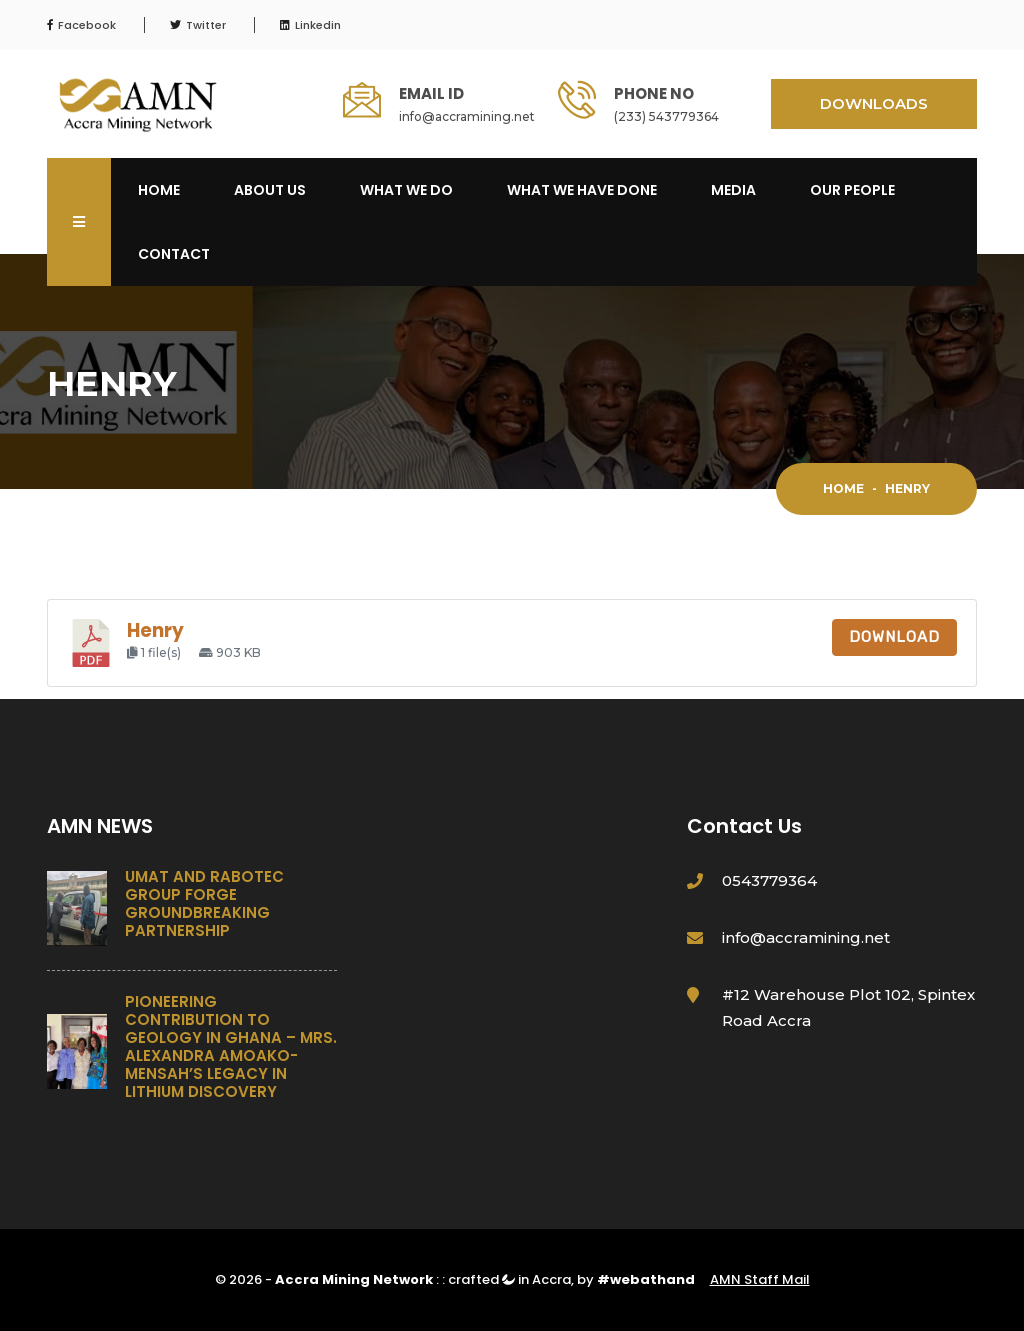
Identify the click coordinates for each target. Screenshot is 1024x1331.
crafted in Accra (509, 1279)
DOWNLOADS (874, 103)
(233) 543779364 (666, 116)
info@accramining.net (467, 116)
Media (733, 190)
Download (894, 637)
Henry (155, 630)
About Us (270, 190)
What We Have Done (582, 190)
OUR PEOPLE (852, 190)
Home (159, 190)
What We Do (406, 190)
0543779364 (769, 880)
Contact (174, 254)
